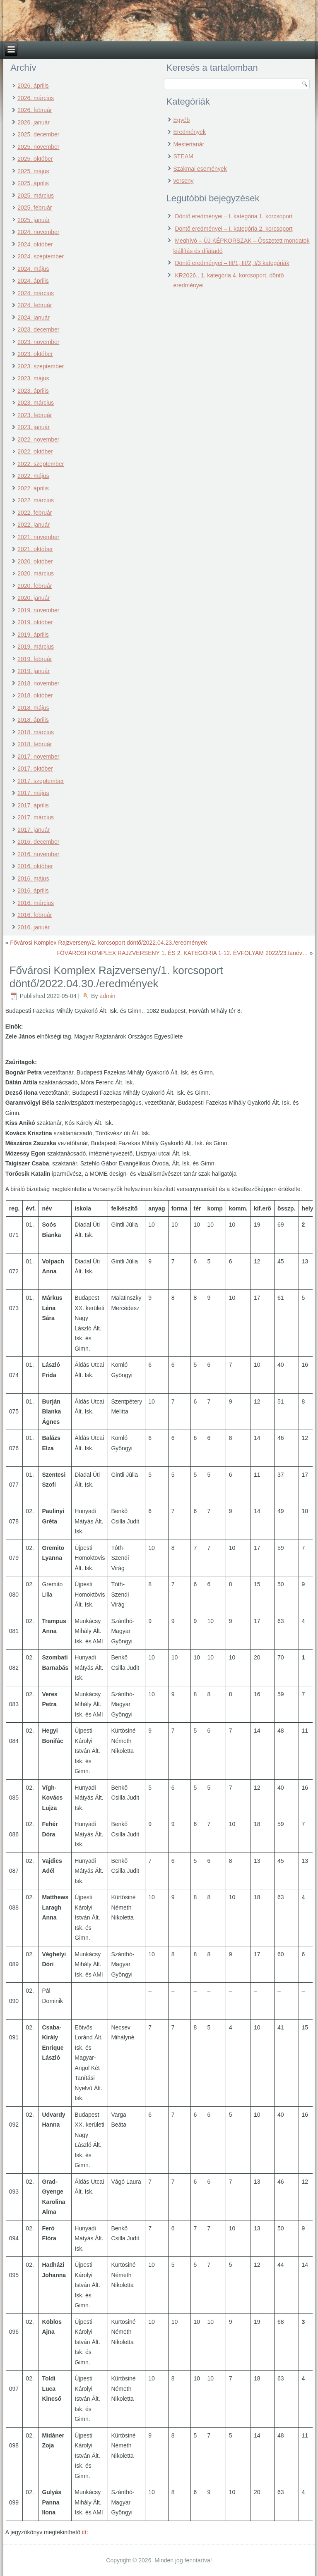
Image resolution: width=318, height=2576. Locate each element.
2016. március (35, 903)
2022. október (35, 451)
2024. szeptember (40, 256)
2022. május (33, 476)
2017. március (35, 817)
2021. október (35, 549)
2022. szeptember (40, 464)
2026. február (34, 110)
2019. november (38, 610)
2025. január (33, 220)
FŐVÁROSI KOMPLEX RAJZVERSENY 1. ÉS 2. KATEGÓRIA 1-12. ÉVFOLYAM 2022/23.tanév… (182, 953)
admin (107, 996)
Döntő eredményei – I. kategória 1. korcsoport (233, 216)
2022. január (33, 524)
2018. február (34, 744)
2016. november (38, 854)
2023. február (34, 415)
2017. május (33, 793)
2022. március (35, 500)
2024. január (33, 317)
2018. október (35, 695)
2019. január (33, 671)
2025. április (33, 183)
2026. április (33, 85)
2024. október (35, 244)
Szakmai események (199, 168)
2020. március (35, 573)
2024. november (38, 232)
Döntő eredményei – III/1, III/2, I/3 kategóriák (232, 263)
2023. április (33, 390)
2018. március (35, 732)
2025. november (38, 146)
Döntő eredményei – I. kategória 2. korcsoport (233, 228)
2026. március (35, 98)
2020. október (35, 561)
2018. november (38, 683)
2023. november (38, 342)
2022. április (33, 488)
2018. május (33, 707)
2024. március (35, 293)
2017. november (38, 756)
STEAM (183, 156)
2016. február (34, 915)
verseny (183, 180)
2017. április (33, 805)
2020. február (34, 586)
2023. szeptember (40, 366)
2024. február (34, 305)
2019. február (34, 659)
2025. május (33, 171)
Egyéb (181, 120)
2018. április (33, 719)
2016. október (35, 866)
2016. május (33, 878)
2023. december (38, 329)
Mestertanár (188, 144)
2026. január (33, 122)
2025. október (35, 158)
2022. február (34, 512)
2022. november (38, 439)
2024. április (33, 280)
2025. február (34, 207)
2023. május (33, 378)
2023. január (33, 427)
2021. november (38, 537)
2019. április (33, 634)
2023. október (35, 354)
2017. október (35, 768)
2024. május (33, 268)
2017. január (33, 829)
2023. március (35, 402)
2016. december (38, 841)
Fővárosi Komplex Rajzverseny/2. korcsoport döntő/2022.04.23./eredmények (108, 942)
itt (84, 2532)
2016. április (33, 890)
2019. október (35, 622)
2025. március (35, 195)
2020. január (33, 597)
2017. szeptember (40, 781)
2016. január (33, 927)
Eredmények (189, 132)
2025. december (38, 134)
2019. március (35, 646)
